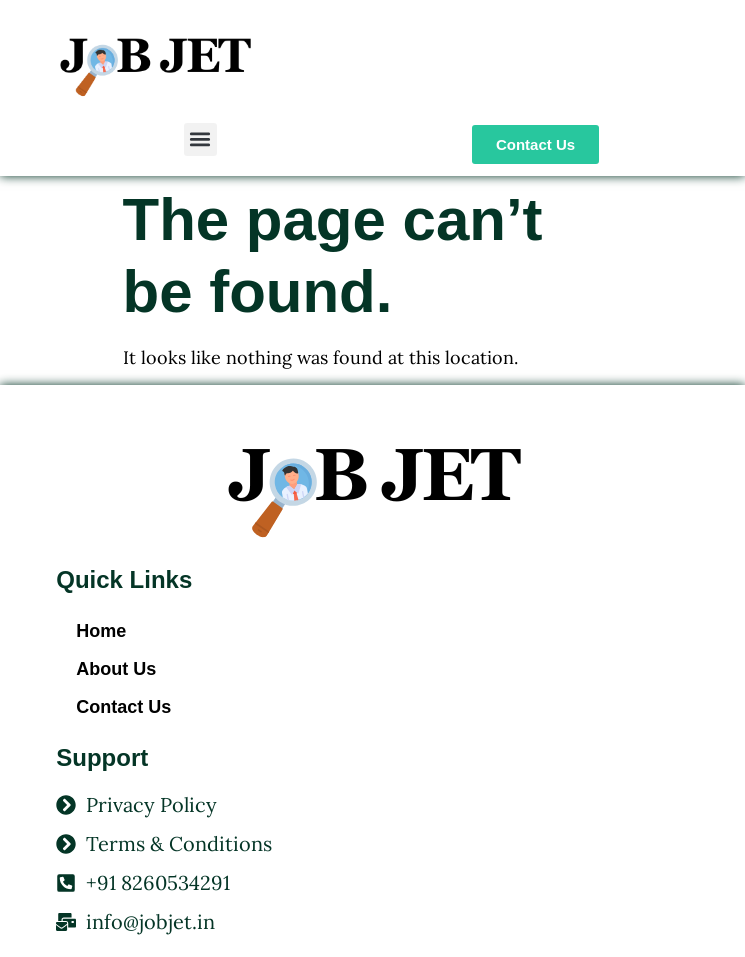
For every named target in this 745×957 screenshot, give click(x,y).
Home (101, 631)
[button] (200, 139)
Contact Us (123, 707)
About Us (116, 669)
